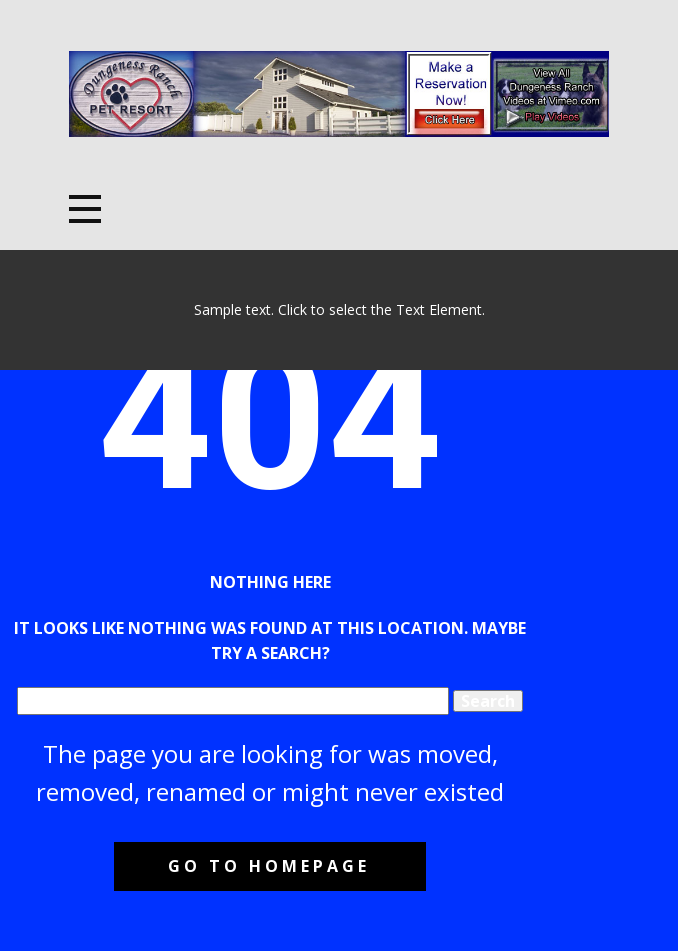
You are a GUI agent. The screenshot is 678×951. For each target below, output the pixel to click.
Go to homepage (269, 866)
